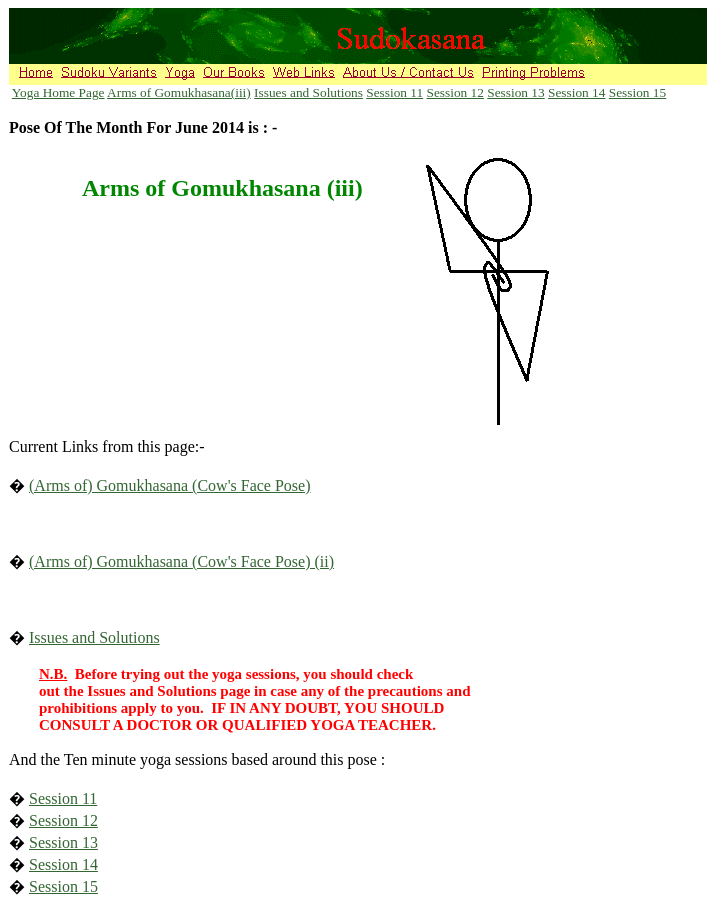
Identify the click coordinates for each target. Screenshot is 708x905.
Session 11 (394, 92)
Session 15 (637, 92)
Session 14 (576, 92)
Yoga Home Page (58, 92)
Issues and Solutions (308, 92)
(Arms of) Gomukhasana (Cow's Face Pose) (170, 485)
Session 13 (515, 92)
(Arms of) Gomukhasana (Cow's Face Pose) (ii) (181, 561)
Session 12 (455, 92)
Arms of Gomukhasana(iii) (179, 92)
